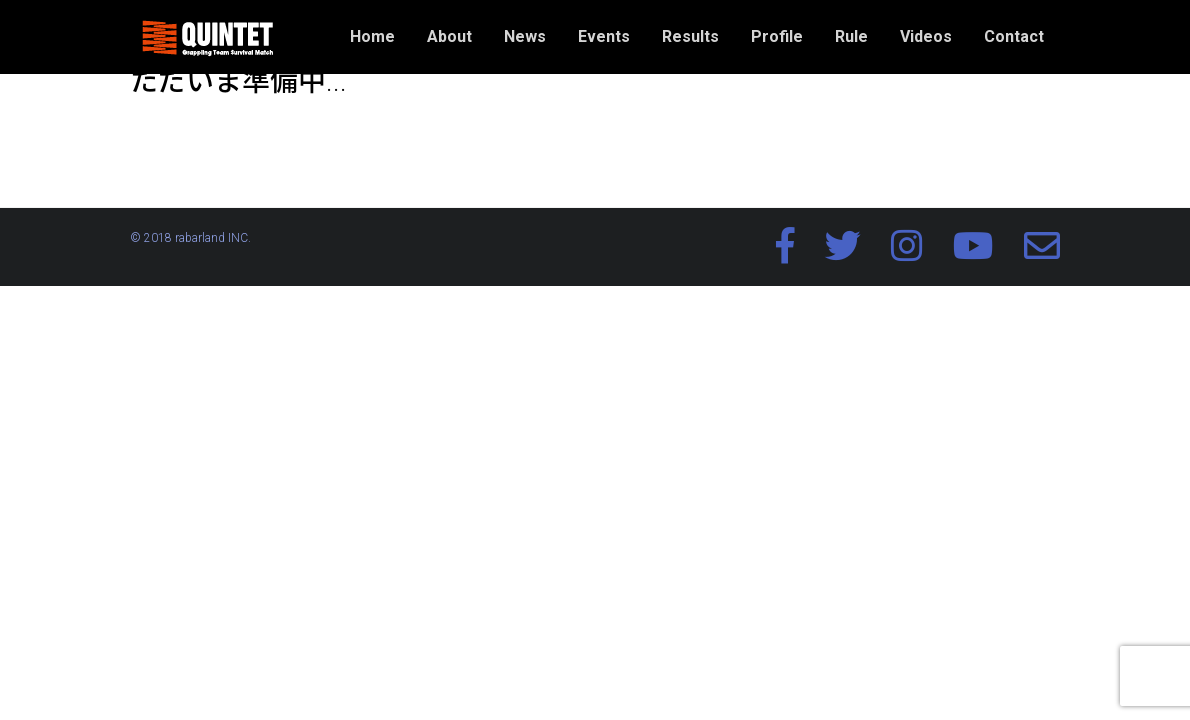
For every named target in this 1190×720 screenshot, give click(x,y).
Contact (1014, 36)
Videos (926, 36)
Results (690, 36)
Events (604, 36)
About (449, 36)
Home (372, 36)
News (525, 36)
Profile (777, 36)
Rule (851, 36)
